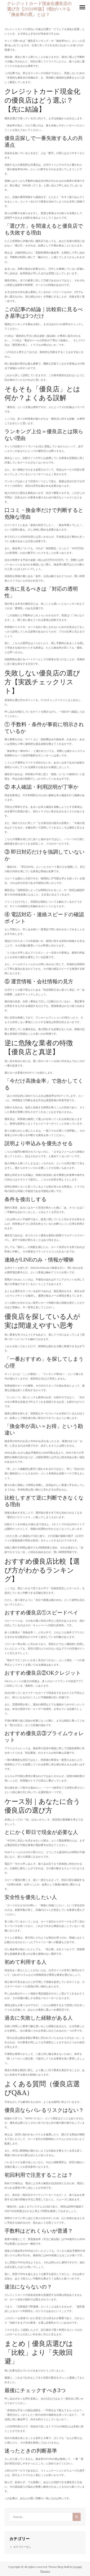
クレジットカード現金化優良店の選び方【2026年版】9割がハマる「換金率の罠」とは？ (39, 9)
